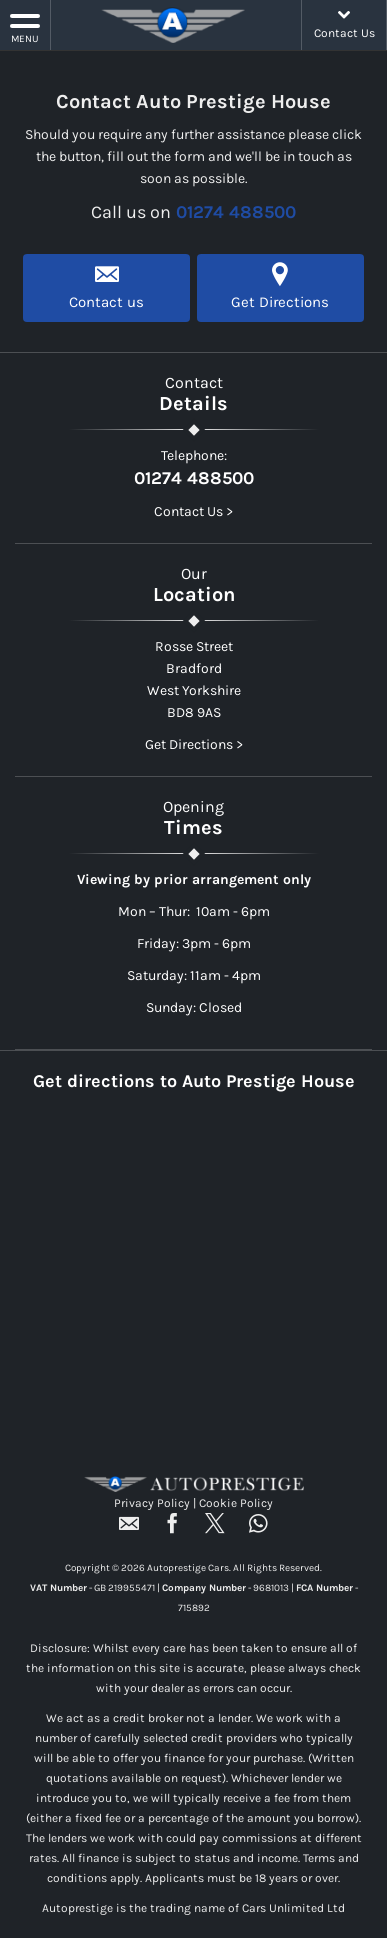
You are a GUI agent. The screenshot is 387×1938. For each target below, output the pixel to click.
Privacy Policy (152, 1503)
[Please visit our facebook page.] (172, 1530)
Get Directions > (194, 744)
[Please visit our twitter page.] (215, 1530)
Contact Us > (193, 511)
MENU (25, 27)
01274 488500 (236, 212)
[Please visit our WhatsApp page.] (258, 1530)
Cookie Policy (236, 1503)
